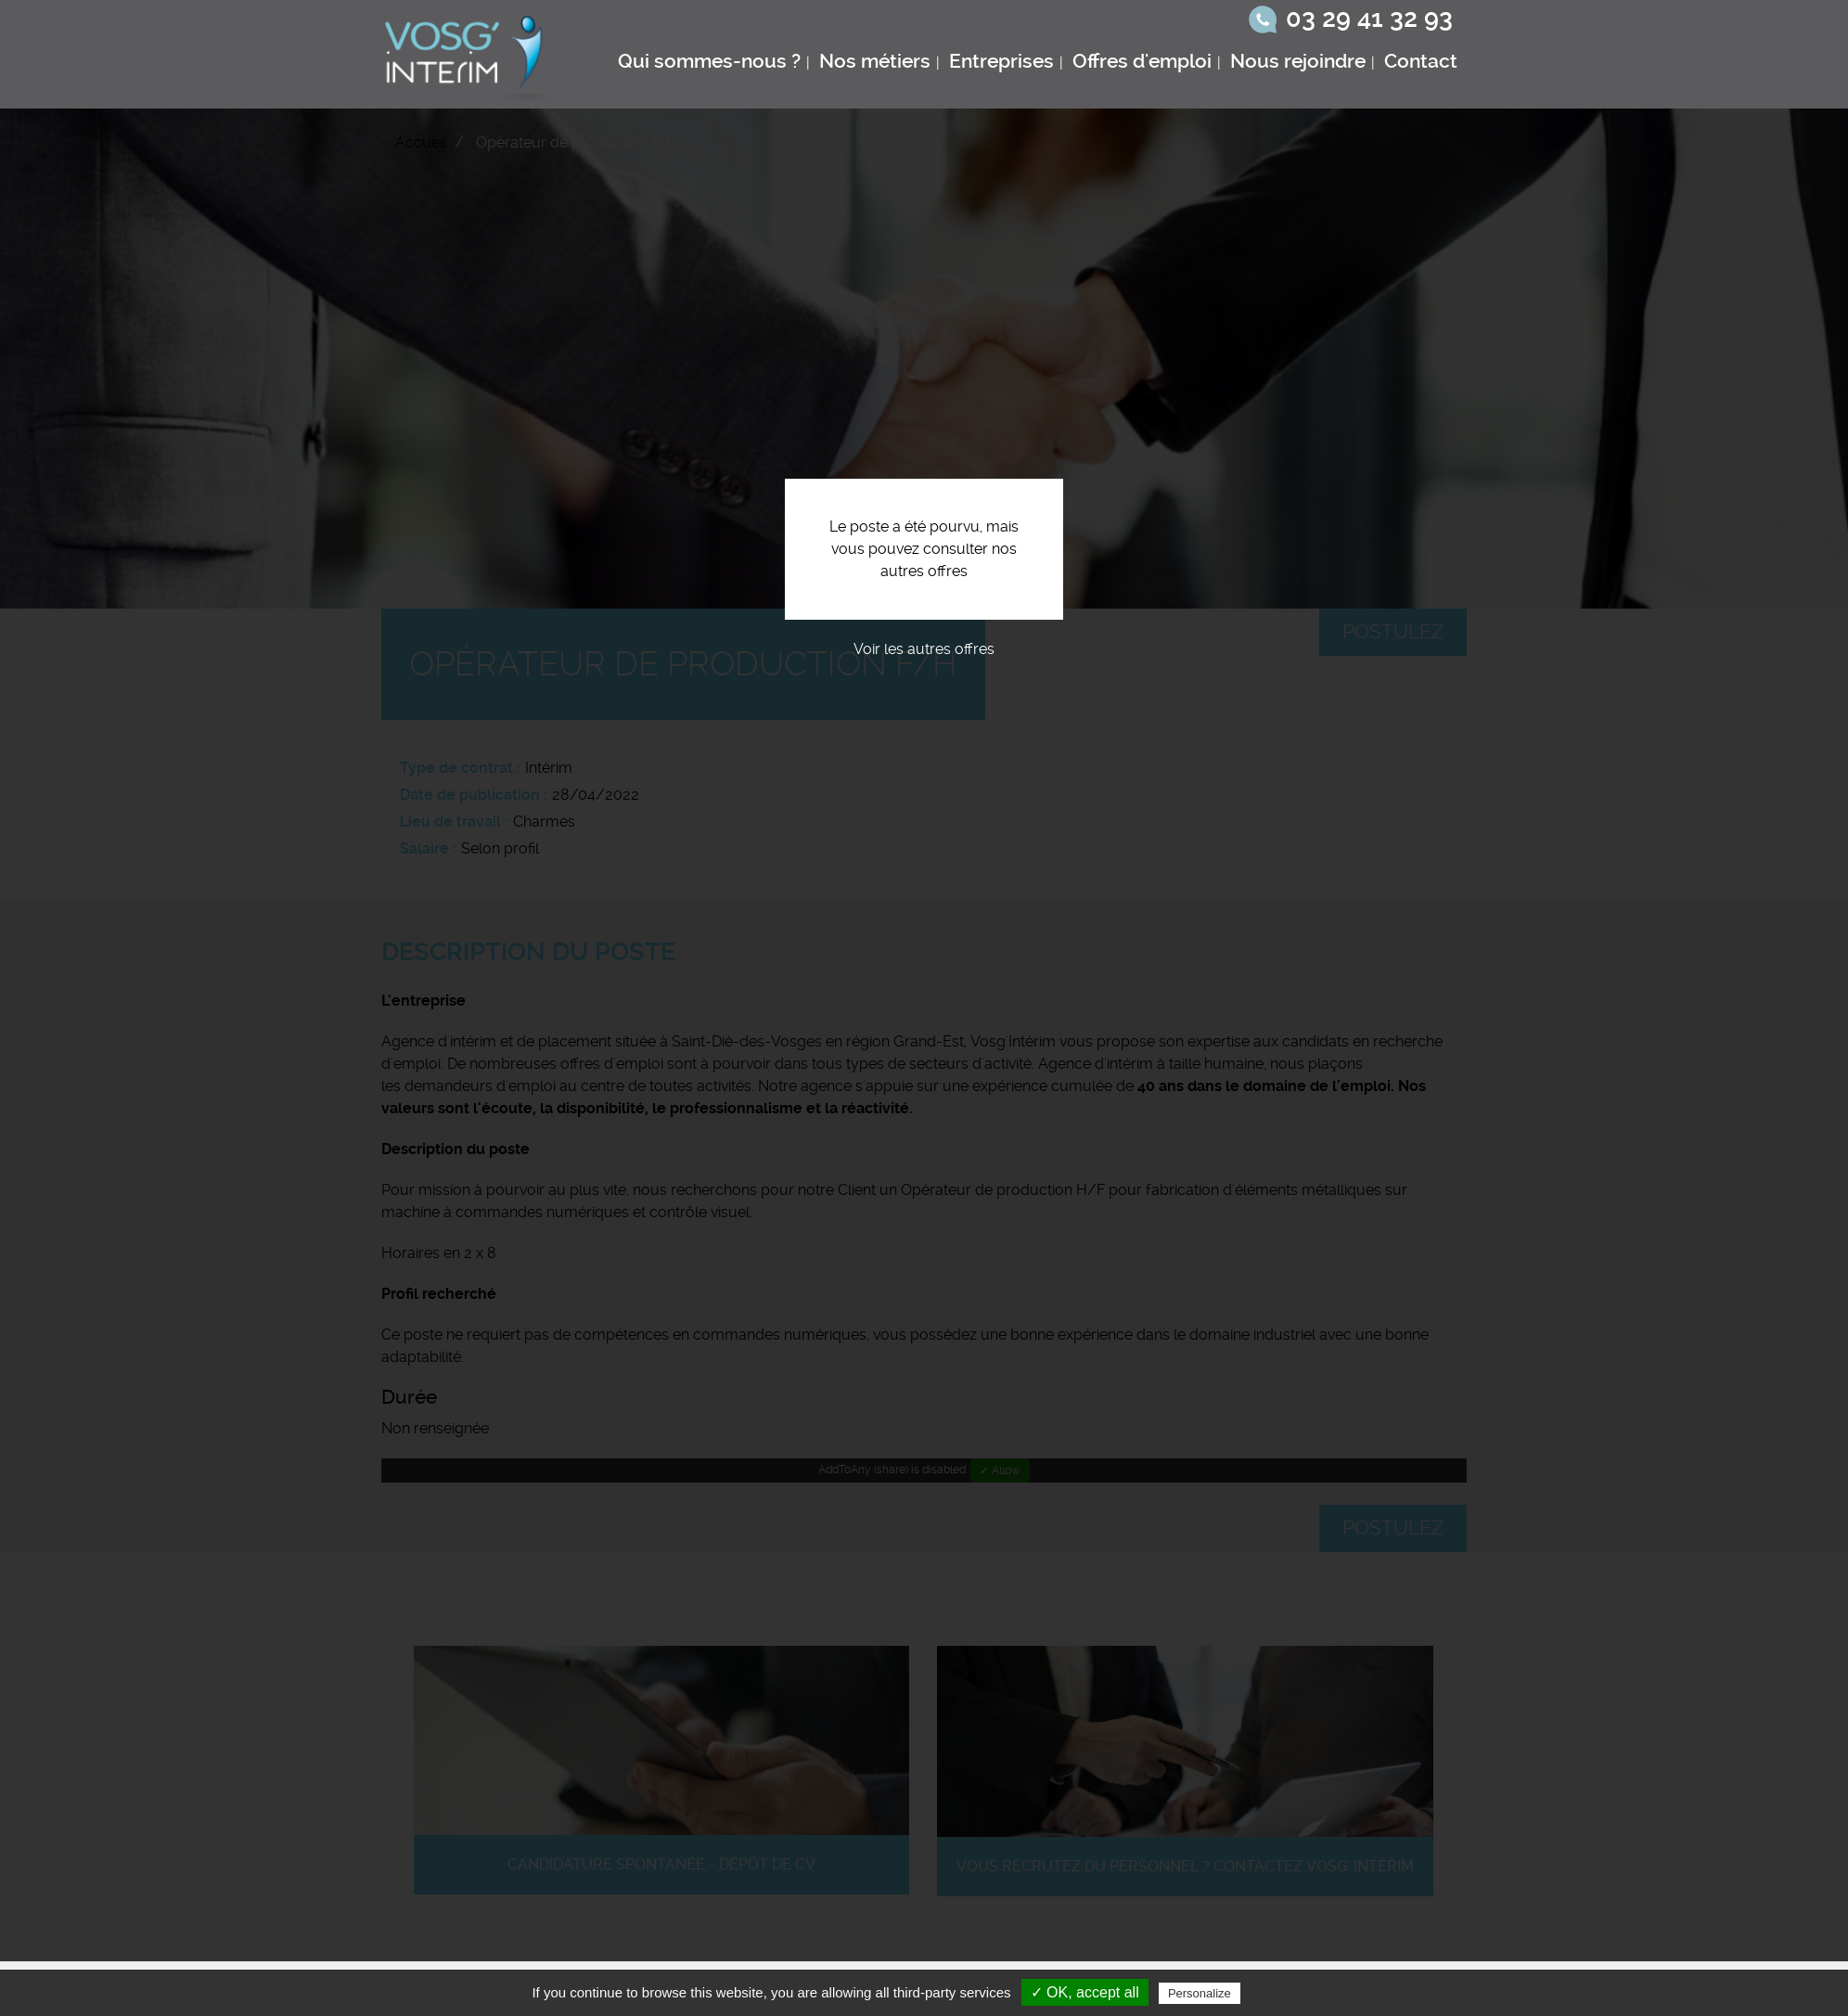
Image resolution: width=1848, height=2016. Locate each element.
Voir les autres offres (924, 649)
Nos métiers (874, 61)
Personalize (1199, 1993)
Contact (1420, 61)
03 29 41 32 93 (1369, 18)
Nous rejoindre (1298, 61)
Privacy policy (1289, 1992)
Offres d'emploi (1142, 61)
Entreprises (1001, 61)
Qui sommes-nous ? (709, 61)
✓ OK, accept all (1085, 1992)
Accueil (420, 142)
